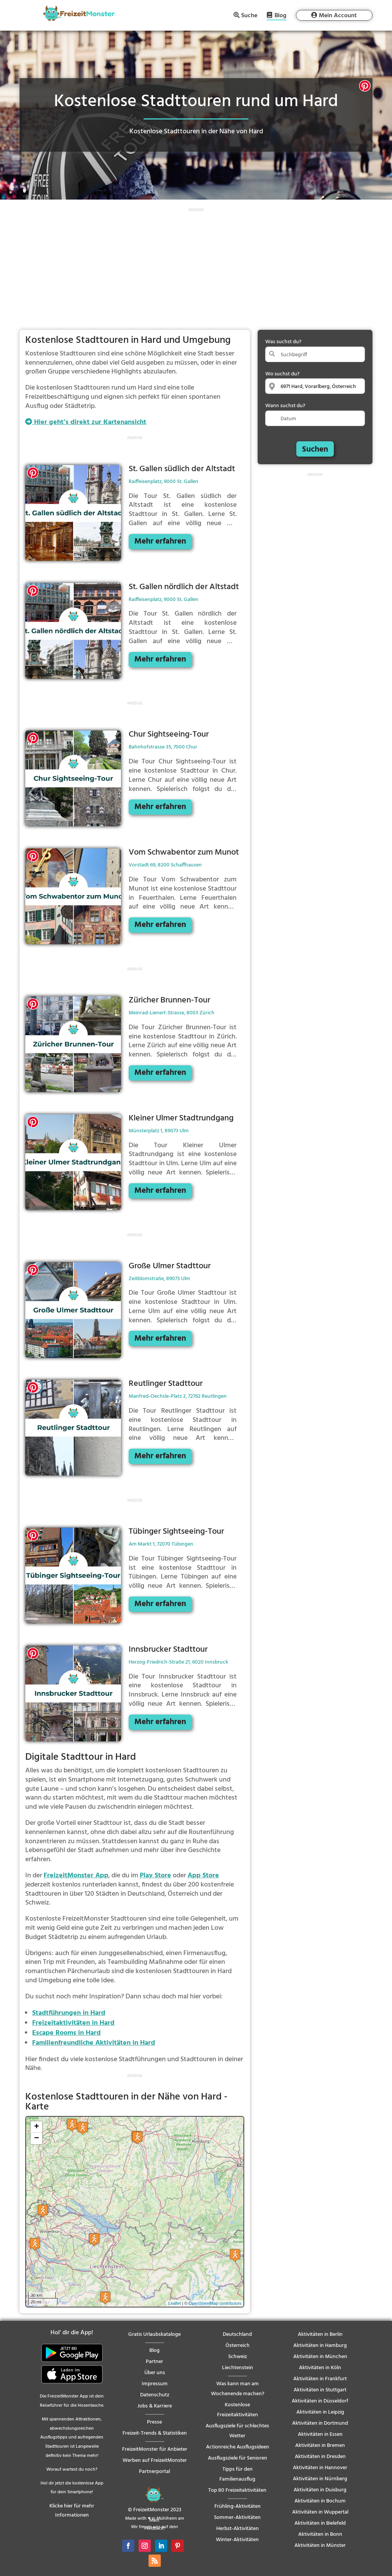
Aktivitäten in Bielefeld (320, 2523)
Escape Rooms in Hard (66, 2033)
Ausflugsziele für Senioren (237, 2458)
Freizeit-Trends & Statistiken (154, 2433)
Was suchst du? (283, 341)
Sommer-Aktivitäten (237, 2517)
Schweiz (237, 2356)
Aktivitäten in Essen (320, 2434)
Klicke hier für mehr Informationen (71, 2511)
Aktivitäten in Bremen (320, 2445)
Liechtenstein (237, 2367)
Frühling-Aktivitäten (237, 2506)
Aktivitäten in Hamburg (320, 2345)
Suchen (315, 449)
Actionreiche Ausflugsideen (237, 2447)
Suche (249, 15)
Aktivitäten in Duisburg (320, 2490)
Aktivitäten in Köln (320, 2367)
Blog (280, 16)
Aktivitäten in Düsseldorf (320, 2401)
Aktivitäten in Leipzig (320, 2412)
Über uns (154, 2372)
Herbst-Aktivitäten (237, 2528)
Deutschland (237, 2334)
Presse (154, 2422)
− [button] (36, 2138)
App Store (203, 1875)
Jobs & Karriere (154, 2406)
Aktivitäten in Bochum (320, 2501)
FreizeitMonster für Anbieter (154, 2449)
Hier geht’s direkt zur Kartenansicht (85, 422)
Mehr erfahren (160, 541)
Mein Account (338, 16)
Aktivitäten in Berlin (320, 2334)
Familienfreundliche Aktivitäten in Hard (93, 2043)
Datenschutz (154, 2395)
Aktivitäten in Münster (320, 2545)
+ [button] (36, 2127)
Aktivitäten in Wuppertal (320, 2512)
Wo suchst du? (282, 374)
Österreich (237, 2345)
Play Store (155, 1875)
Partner (154, 2361)
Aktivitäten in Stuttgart (320, 2390)
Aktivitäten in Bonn (320, 2534)
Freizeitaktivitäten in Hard (73, 2023)
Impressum (155, 2383)
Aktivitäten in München (320, 2356)
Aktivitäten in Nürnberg (320, 2478)
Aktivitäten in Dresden (320, 2456)
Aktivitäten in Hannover (320, 2467)
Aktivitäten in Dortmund (320, 2423)
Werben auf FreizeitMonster (154, 2460)
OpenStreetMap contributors (215, 2303)
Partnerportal (154, 2471)
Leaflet (174, 2303)
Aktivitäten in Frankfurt (320, 2379)
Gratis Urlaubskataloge (154, 2334)
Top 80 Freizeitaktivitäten (237, 2490)
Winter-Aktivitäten (237, 2539)
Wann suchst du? (285, 405)
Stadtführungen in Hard (68, 2013)
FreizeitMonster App (76, 1875)
